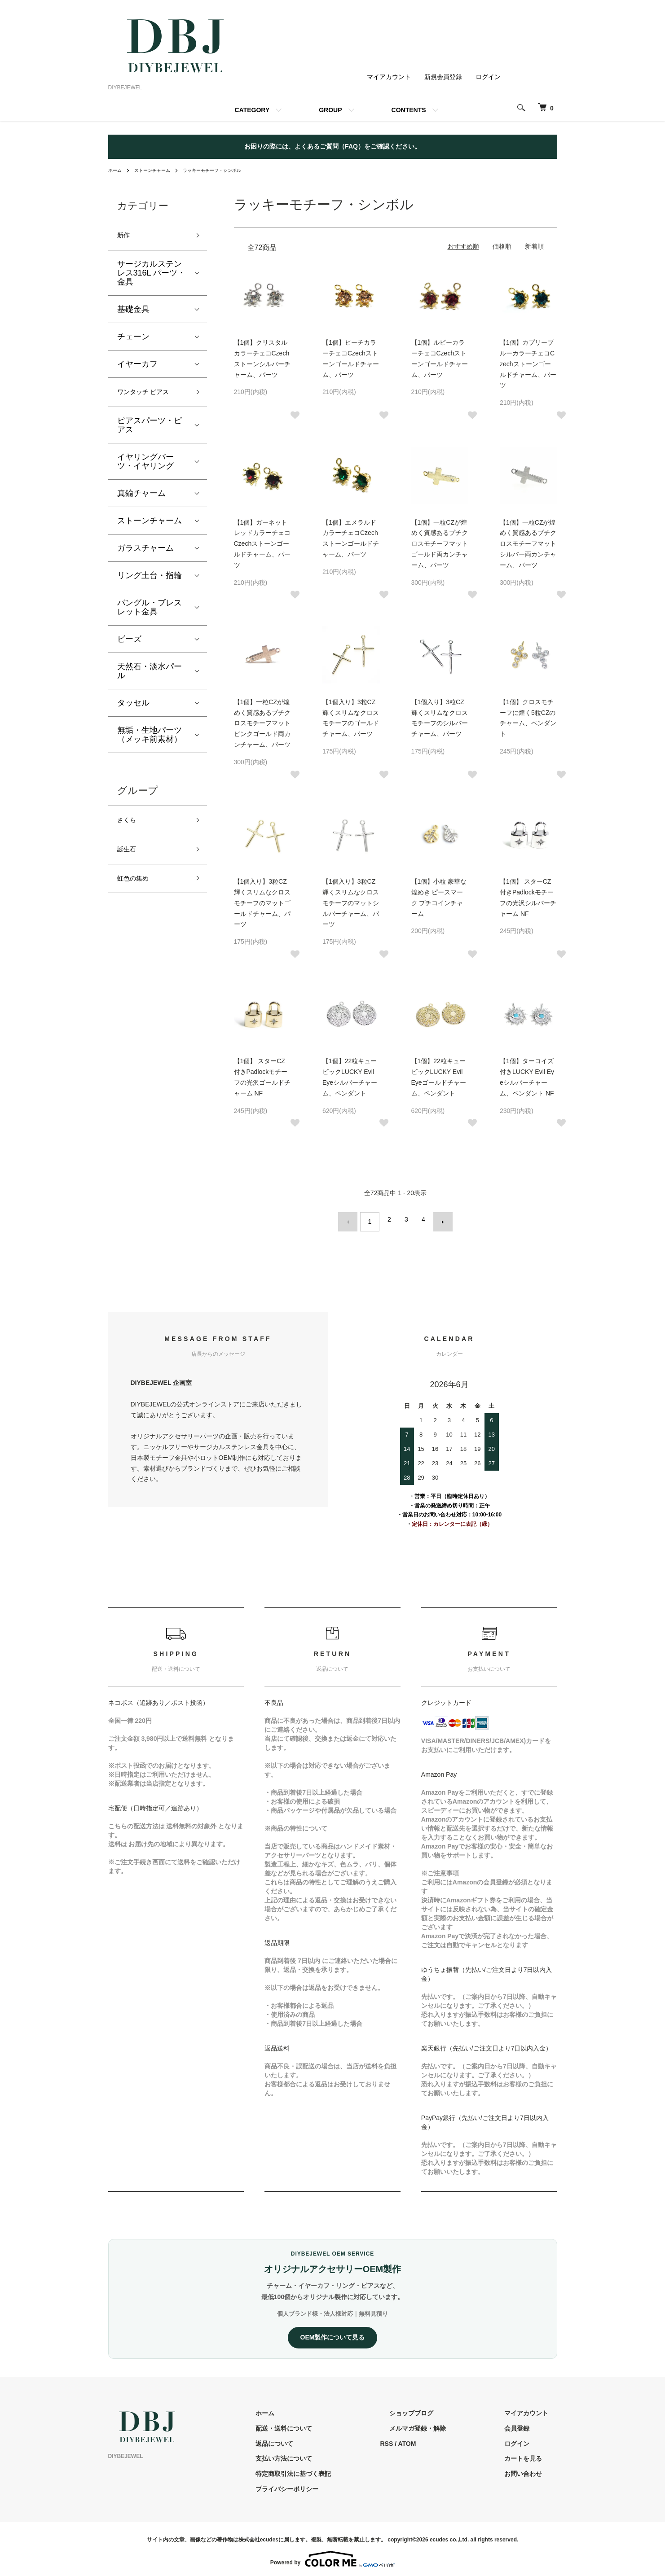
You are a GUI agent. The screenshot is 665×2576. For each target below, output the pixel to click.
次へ (438, 1219)
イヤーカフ (137, 367)
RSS (422, 2438)
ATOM (443, 2438)
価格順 (502, 246)
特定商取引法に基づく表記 (338, 2469)
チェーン (133, 339)
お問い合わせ (532, 2469)
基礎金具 (133, 312)
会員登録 (525, 2423)
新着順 (534, 246)
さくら (129, 828)
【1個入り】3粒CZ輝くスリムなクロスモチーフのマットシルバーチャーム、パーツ (350, 903)
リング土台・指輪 (149, 581)
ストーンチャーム (158, 170)
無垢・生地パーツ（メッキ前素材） (149, 740)
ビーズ (129, 644)
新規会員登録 (443, 76)
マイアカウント (389, 76)
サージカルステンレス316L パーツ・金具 (151, 276)
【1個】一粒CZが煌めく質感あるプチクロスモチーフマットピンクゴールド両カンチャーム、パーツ (262, 723)
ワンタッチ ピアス (150, 396)
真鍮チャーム (141, 499)
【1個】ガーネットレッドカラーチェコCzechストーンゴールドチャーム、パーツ (262, 544)
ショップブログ (438, 2408)
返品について (319, 2438)
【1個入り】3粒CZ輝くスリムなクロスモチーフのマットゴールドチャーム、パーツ (262, 903)
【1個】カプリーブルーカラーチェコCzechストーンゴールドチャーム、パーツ (528, 364)
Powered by (332, 2554)
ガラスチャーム (145, 553)
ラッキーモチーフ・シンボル (228, 170)
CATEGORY (251, 110)
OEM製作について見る (332, 2332)
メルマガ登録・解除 (444, 2423)
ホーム (116, 170)
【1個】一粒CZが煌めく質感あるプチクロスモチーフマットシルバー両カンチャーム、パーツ (528, 544)
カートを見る (532, 2454)
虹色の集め (137, 892)
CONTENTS (409, 110)
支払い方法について (328, 2454)
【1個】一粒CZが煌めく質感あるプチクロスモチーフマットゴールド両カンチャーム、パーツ (439, 544)
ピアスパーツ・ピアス (149, 431)
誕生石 (129, 859)
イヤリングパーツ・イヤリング (145, 467)
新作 (125, 236)
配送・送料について (328, 2423)
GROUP (330, 110)
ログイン (488, 76)
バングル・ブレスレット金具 (149, 613)
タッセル (133, 708)
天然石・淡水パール (149, 677)
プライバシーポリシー (331, 2484)
